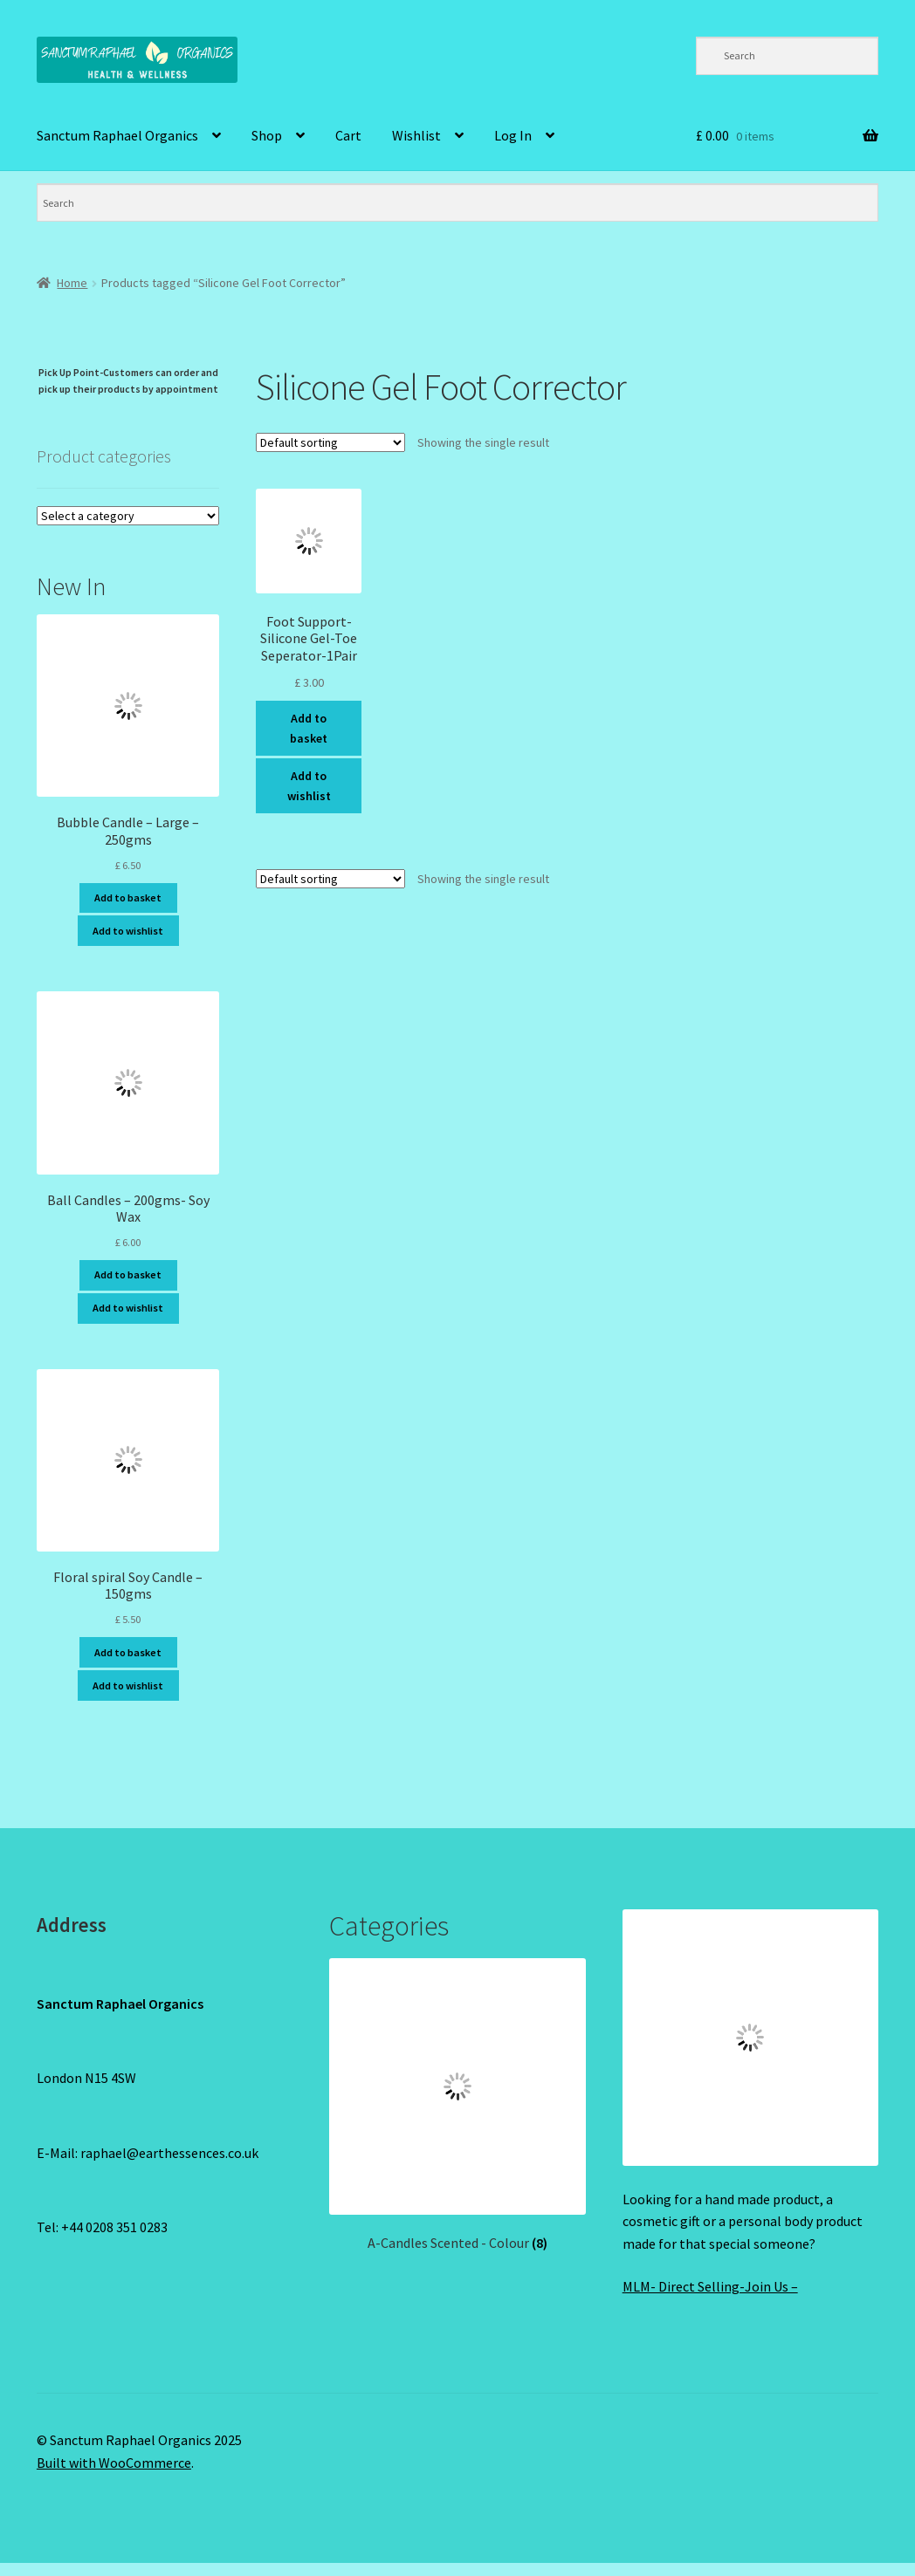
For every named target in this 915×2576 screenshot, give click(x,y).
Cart (348, 135)
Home (72, 283)
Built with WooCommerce (114, 2462)
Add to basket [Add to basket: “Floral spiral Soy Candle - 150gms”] (128, 1652)
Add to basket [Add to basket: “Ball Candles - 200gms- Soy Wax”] (128, 1274)
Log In (513, 135)
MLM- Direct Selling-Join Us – (710, 2286)
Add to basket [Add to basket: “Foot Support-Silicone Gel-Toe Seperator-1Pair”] (308, 728)
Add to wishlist (309, 786)
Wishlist (416, 135)
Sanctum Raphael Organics (117, 135)
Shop (266, 135)
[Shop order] (330, 442)
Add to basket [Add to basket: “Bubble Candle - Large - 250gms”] (128, 897)
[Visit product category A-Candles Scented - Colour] (457, 2104)
